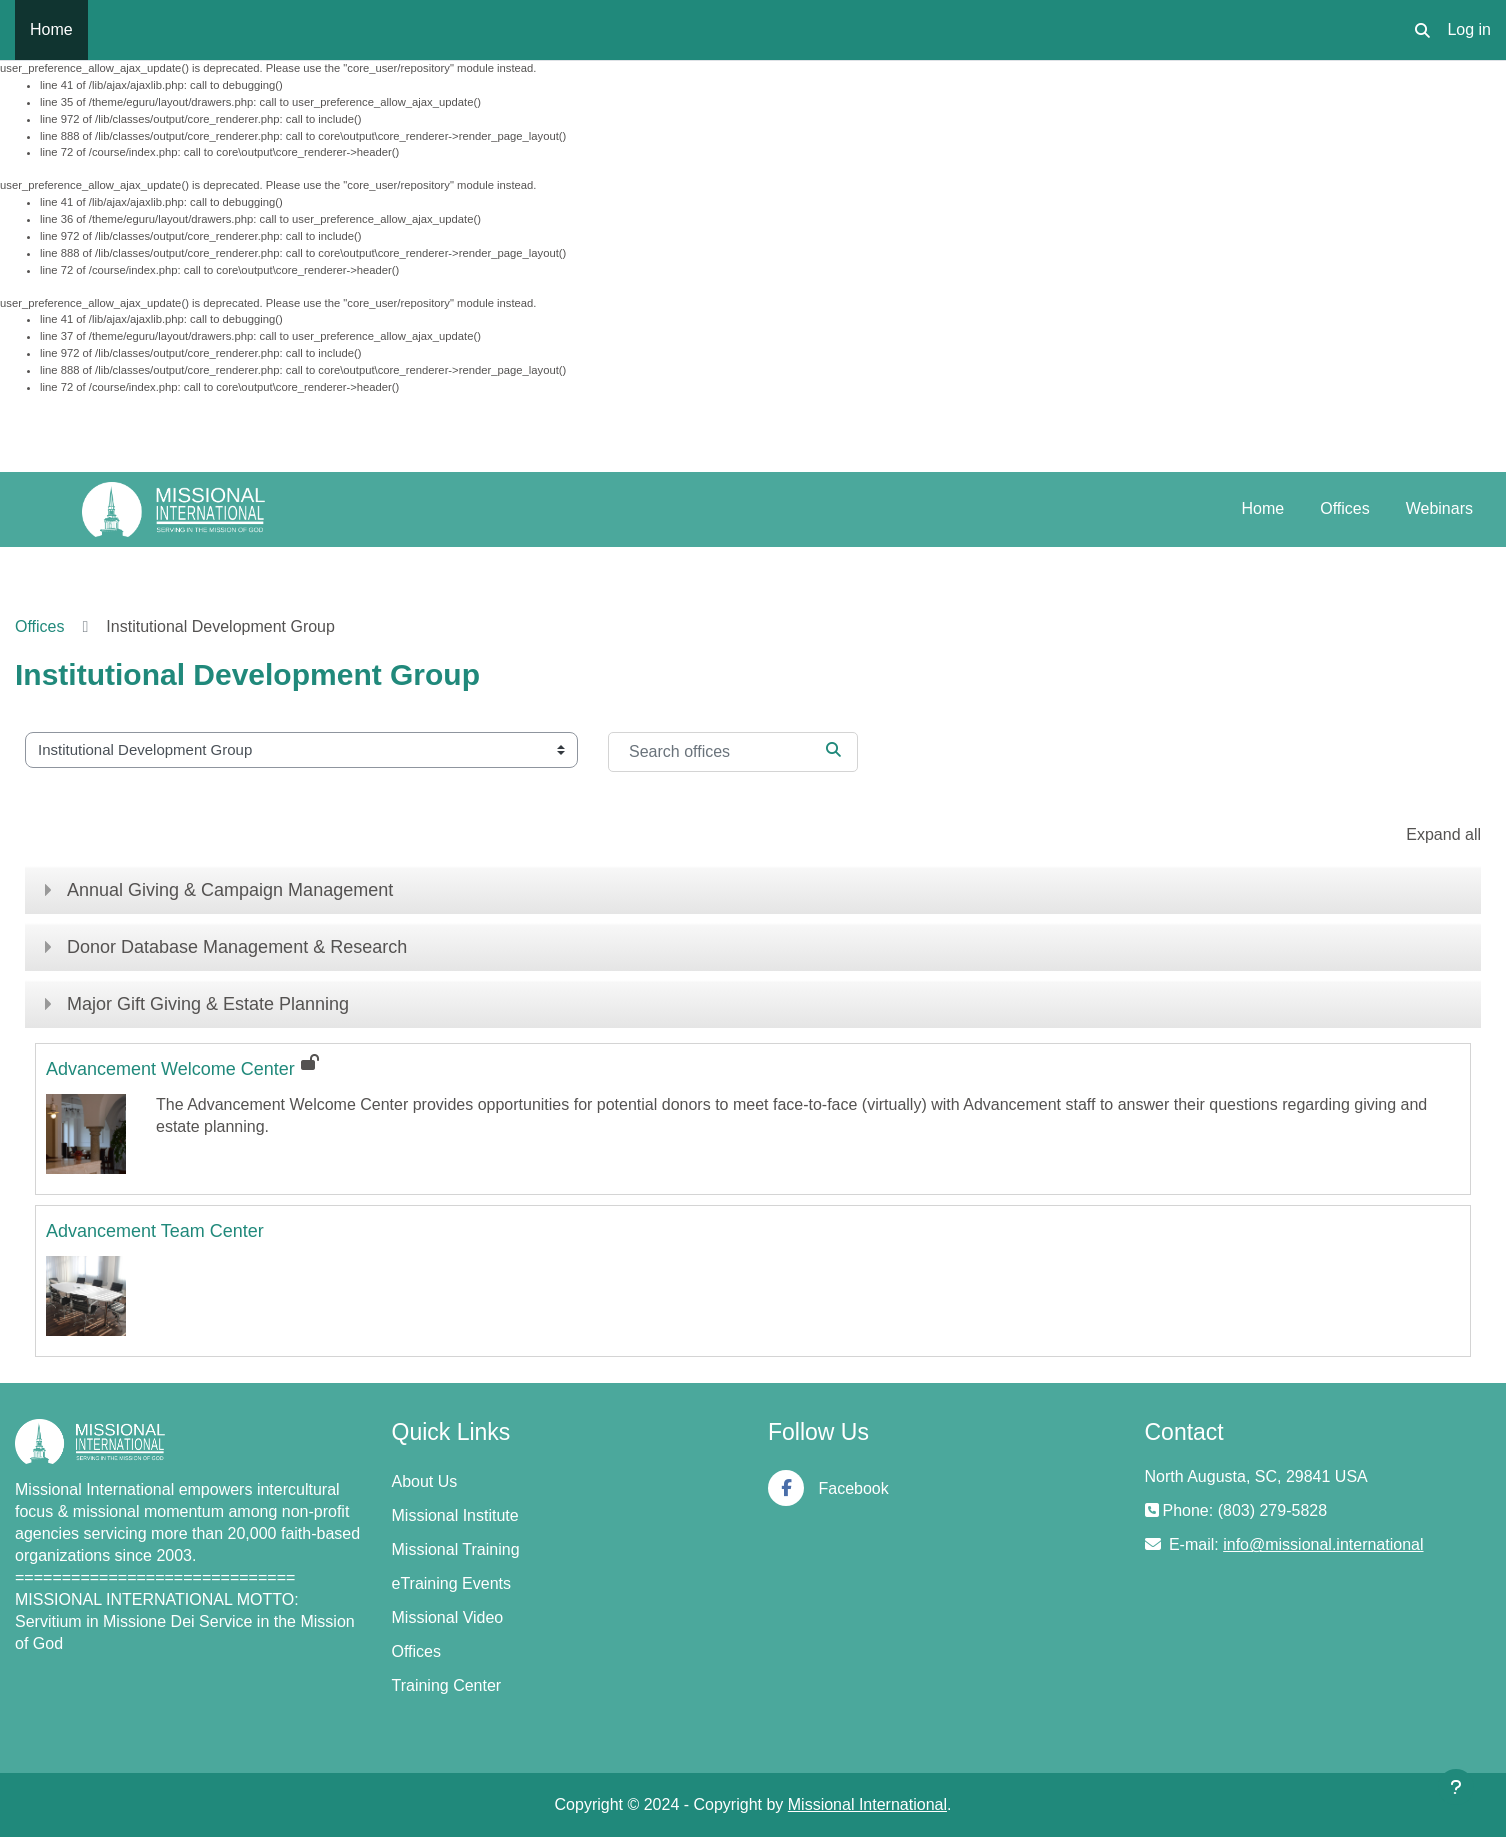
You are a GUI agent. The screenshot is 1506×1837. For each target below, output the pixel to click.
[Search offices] (733, 752)
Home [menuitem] (51, 29)
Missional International (867, 1804)
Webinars (1439, 508)
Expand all (1443, 834)
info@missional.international (1323, 1544)
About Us (425, 1481)
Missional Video (448, 1617)
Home (1263, 508)
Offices (1345, 508)
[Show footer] (1456, 1787)
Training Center (447, 1685)
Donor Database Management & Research (237, 947)
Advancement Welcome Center (170, 1069)
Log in (1469, 29)
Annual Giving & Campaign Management (230, 890)
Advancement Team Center (155, 1231)
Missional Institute (455, 1515)
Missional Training (456, 1549)
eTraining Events (451, 1583)
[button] (1422, 30)
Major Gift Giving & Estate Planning (208, 1004)
